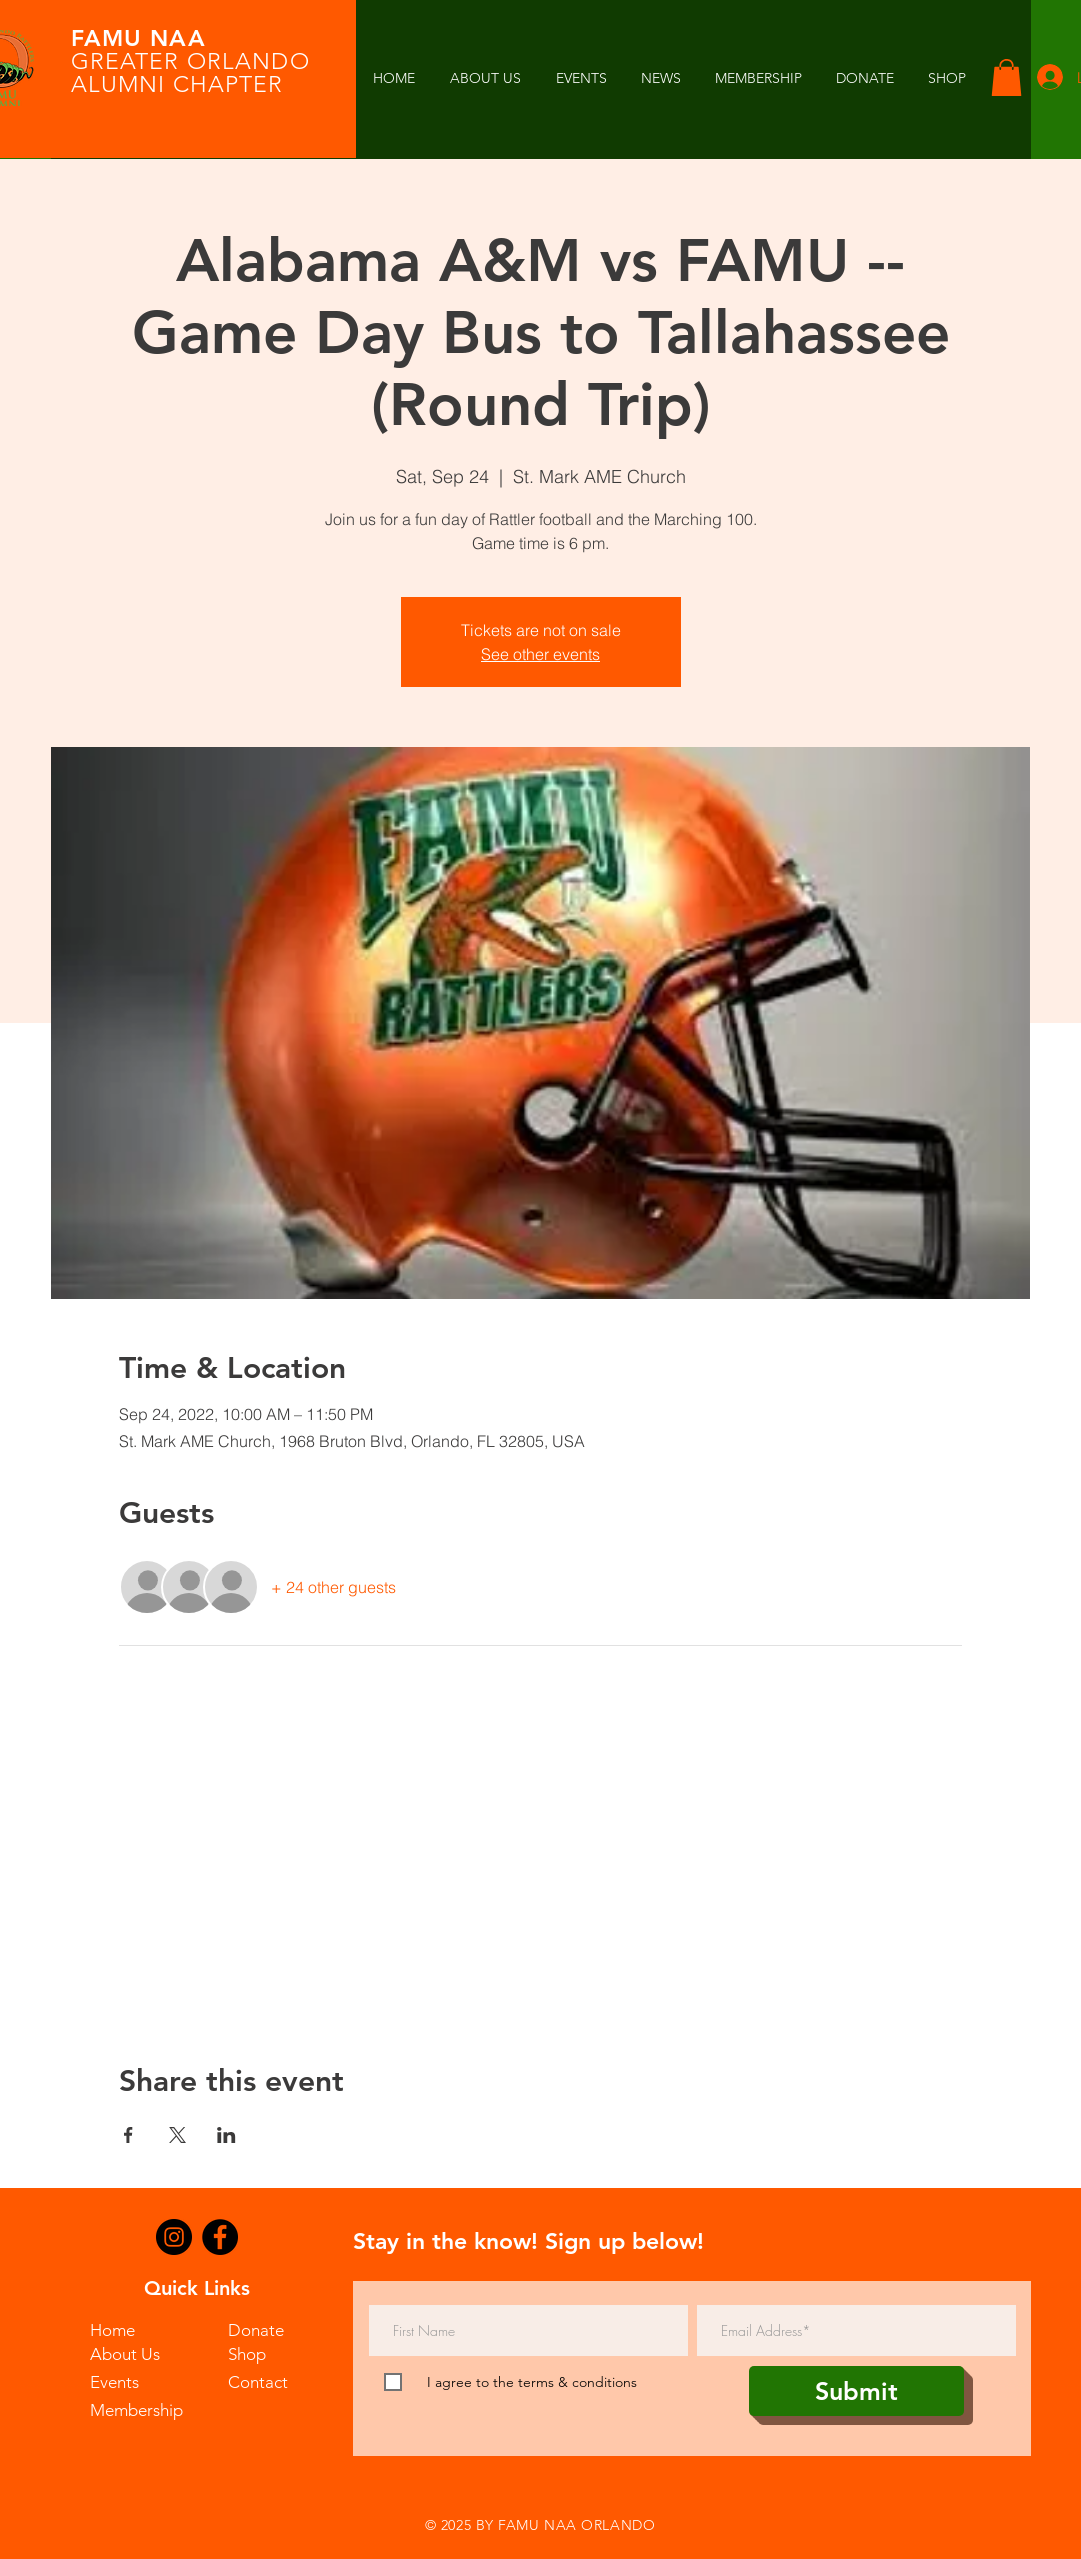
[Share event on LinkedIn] (226, 2135)
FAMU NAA (138, 38)
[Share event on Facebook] (128, 2135)
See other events (540, 654)
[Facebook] (220, 2237)
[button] (661, 78)
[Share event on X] (177, 2135)
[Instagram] (174, 2237)
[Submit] (856, 2391)
